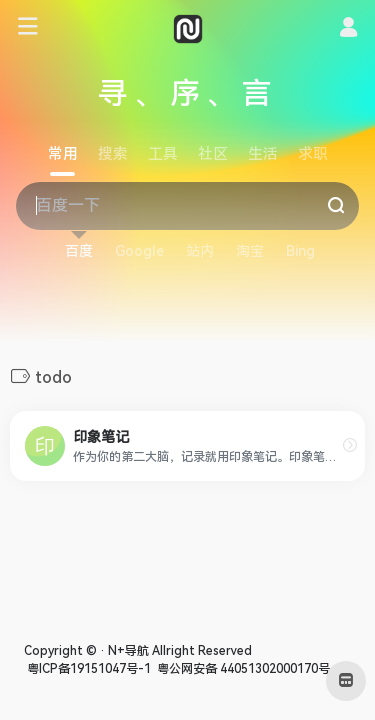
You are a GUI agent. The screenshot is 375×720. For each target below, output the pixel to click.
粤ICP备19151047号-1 (87, 669)
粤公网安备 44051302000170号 (242, 669)
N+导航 (128, 651)
